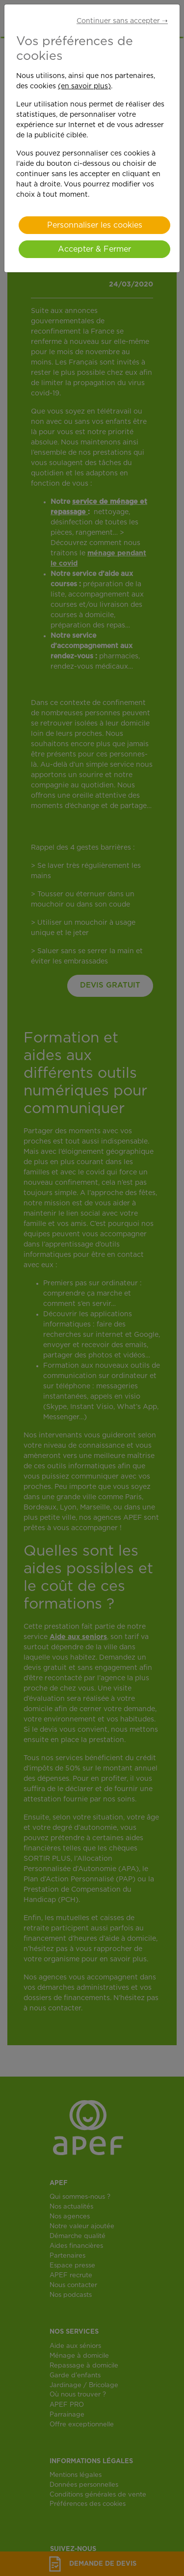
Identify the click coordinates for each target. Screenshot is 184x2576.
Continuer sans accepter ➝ (122, 21)
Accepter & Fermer (94, 249)
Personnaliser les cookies (94, 225)
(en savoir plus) (84, 86)
